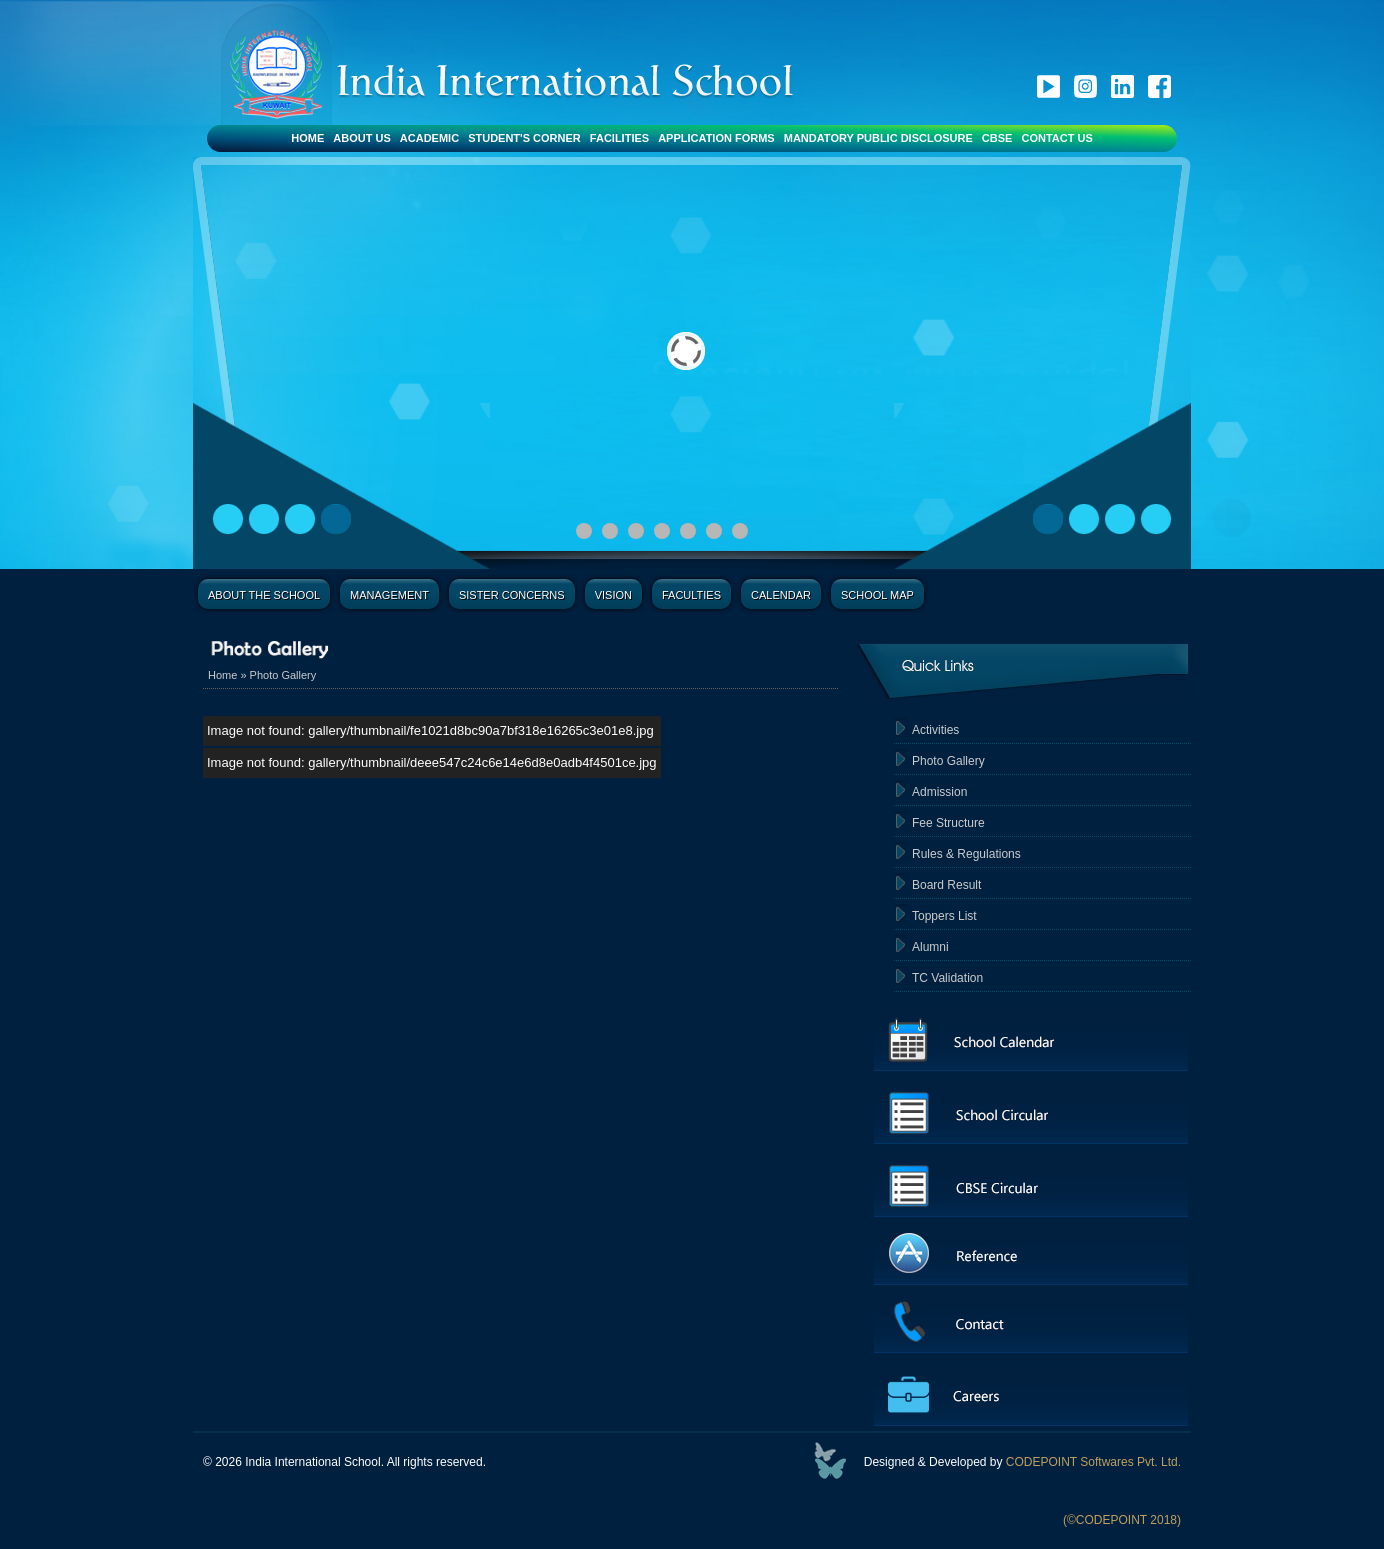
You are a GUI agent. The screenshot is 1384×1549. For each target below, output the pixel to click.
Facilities (619, 138)
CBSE (997, 138)
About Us (361, 138)
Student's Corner (524, 138)
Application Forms (716, 138)
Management (389, 595)
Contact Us (1056, 138)
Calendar (781, 595)
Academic (429, 138)
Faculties (691, 595)
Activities (935, 730)
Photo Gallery (283, 675)
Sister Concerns (512, 595)
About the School (264, 595)
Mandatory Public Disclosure (878, 138)
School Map (877, 595)
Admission (939, 792)
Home (307, 138)
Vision (613, 595)
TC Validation (947, 978)
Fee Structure (948, 823)
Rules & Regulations (966, 854)
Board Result (946, 885)
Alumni (930, 947)
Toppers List (944, 916)
